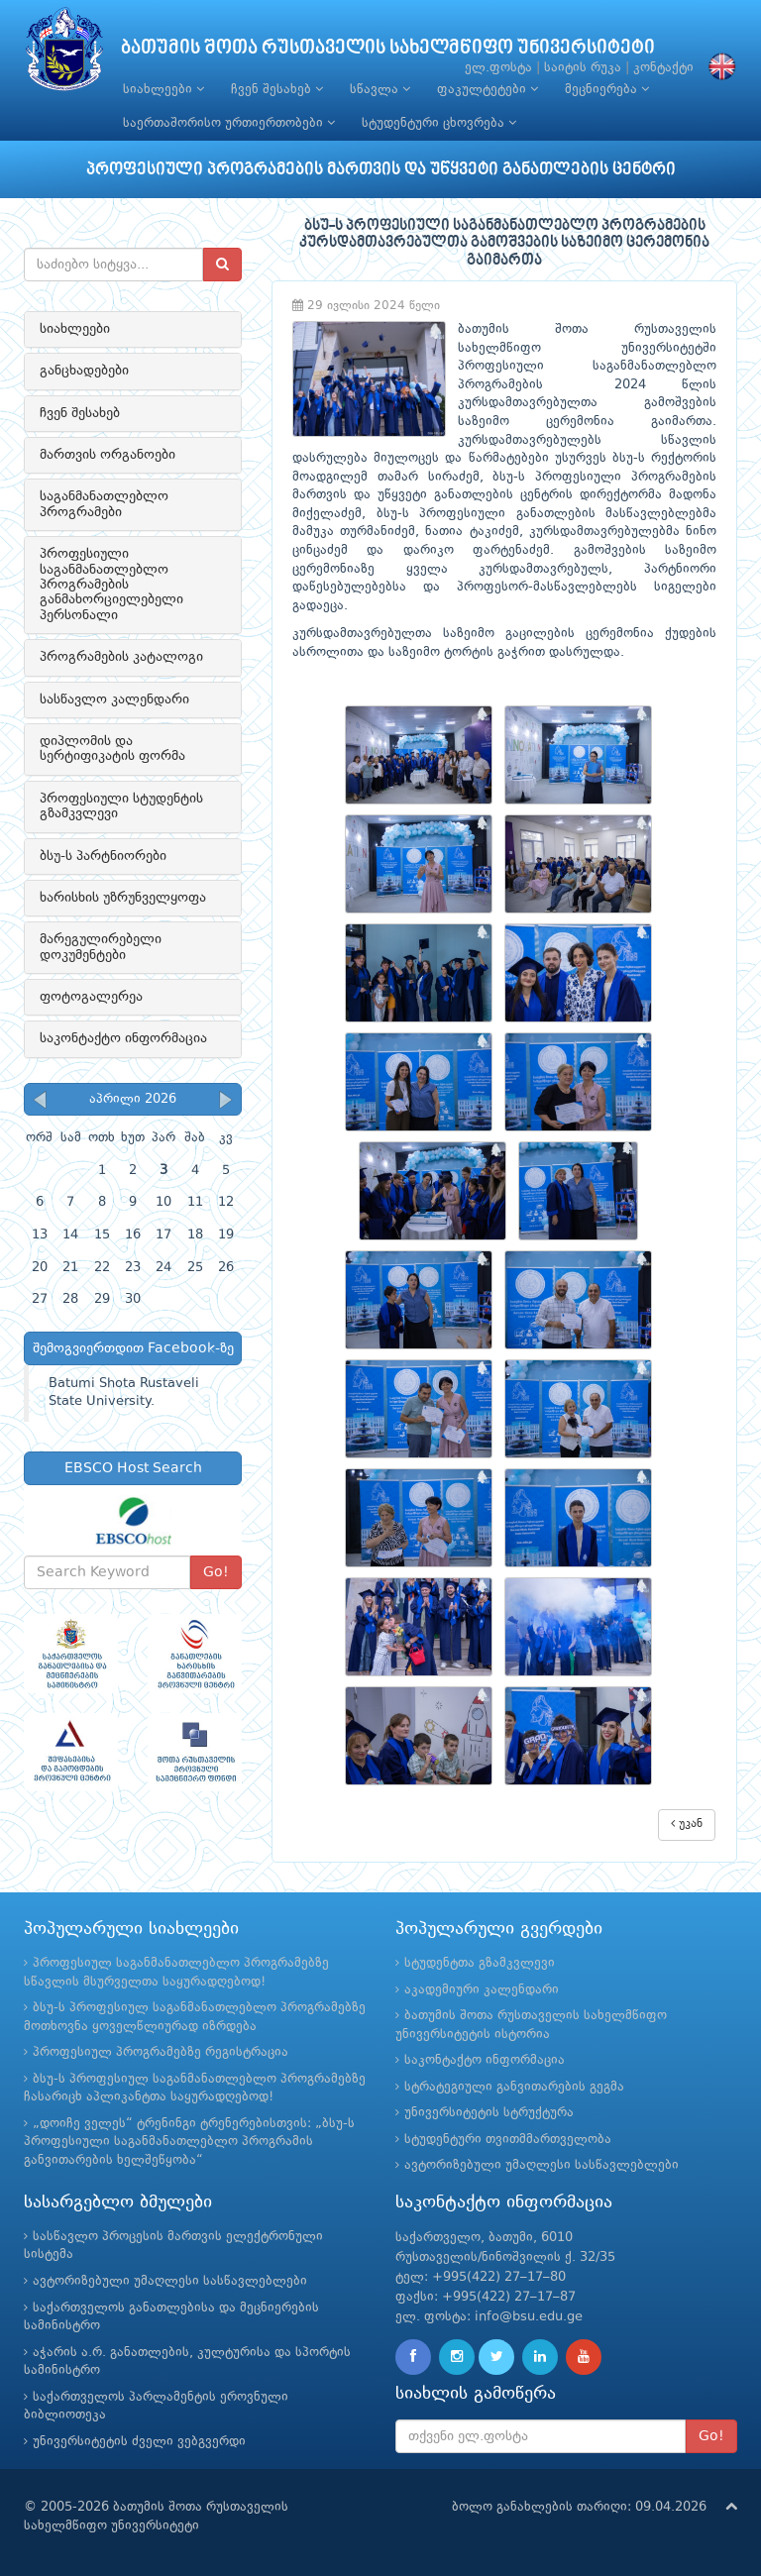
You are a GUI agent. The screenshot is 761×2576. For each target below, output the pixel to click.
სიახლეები (163, 89)
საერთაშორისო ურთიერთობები (229, 123)
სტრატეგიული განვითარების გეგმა (514, 2087)
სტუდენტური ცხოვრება (439, 123)
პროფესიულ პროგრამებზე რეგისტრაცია (160, 2052)
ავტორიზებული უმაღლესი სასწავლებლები (541, 2165)
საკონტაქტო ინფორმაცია (123, 1038)
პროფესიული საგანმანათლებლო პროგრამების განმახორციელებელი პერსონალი (111, 584)
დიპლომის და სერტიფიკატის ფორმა (112, 748)
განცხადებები (84, 370)
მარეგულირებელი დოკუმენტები (101, 946)
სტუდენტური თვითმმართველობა (507, 2139)
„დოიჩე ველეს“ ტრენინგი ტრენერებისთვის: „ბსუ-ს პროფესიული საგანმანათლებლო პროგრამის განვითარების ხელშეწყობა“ (189, 2142)
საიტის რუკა (582, 67)
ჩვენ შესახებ (277, 89)
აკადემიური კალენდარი (481, 1990)
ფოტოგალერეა (91, 997)
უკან (687, 1823)
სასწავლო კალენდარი (114, 699)
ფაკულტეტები (487, 89)
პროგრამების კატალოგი (121, 657)
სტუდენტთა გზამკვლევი (479, 1963)
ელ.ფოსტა (498, 67)
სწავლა (380, 89)
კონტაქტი (663, 67)
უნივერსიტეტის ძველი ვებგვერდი (139, 2441)
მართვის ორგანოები (107, 455)
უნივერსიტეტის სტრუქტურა (489, 2112)
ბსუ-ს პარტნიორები (103, 856)
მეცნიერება (607, 89)
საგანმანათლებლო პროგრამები (104, 503)
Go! (216, 1572)
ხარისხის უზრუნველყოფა (123, 898)
